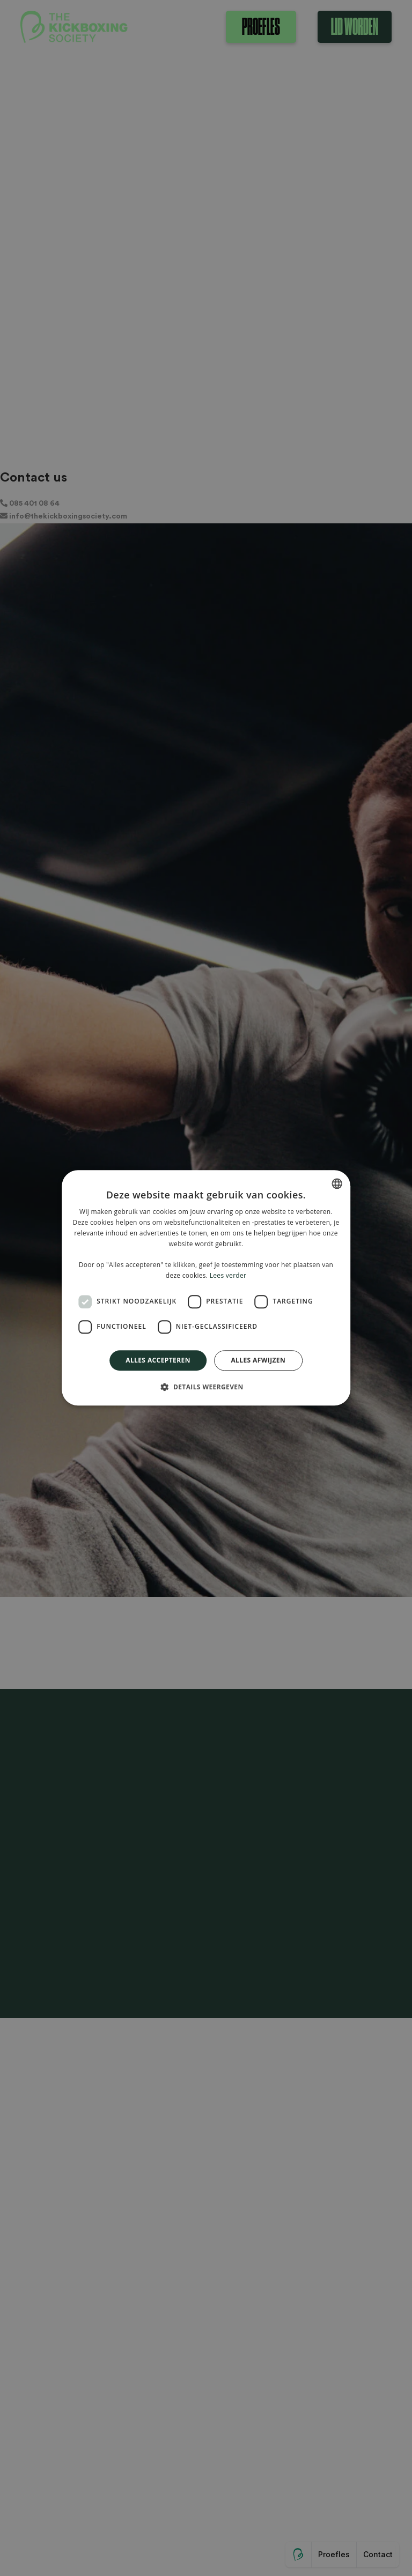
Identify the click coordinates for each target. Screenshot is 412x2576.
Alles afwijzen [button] (258, 1360)
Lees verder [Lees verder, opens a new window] (228, 1275)
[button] (205, 1387)
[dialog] (206, 1288)
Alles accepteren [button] (158, 1360)
